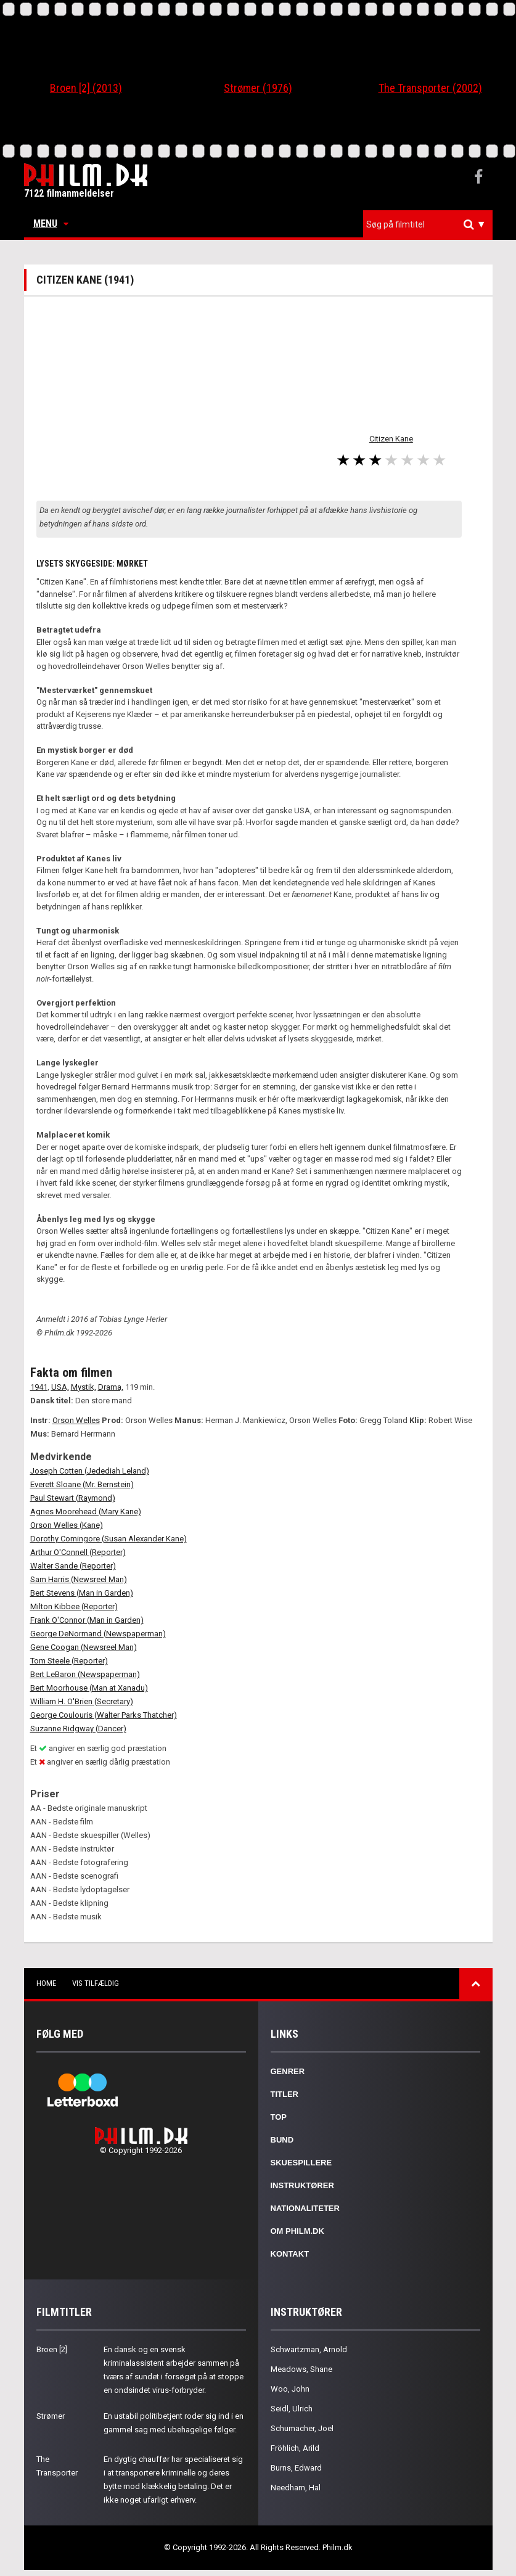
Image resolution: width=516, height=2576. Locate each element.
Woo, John (290, 2388)
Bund (282, 2139)
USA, (60, 1387)
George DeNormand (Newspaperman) (98, 1633)
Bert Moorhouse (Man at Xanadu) (89, 1687)
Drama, (110, 1387)
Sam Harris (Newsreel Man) (78, 1579)
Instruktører (302, 2185)
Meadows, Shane (301, 2369)
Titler (285, 2094)
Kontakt (290, 2253)
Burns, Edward (296, 2467)
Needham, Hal (296, 2487)
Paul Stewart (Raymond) (72, 1498)
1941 (38, 1387)
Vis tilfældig (95, 1983)
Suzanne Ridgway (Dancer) (78, 1728)
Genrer (288, 2071)
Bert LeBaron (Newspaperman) (85, 1674)
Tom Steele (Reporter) (69, 1660)
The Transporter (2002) (430, 87)
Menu (50, 223)
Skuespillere (301, 2162)
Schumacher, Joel (302, 2428)
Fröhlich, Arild (295, 2448)
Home (46, 1983)
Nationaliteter (305, 2208)
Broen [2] (51, 2349)
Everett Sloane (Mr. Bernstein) (82, 1484)
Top (279, 2117)
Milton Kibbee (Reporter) (74, 1606)
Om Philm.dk (297, 2231)
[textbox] (431, 224)
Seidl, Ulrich (292, 2408)
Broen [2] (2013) (86, 87)
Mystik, (83, 1387)
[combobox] (428, 224)
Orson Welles (76, 1420)
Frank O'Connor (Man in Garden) (87, 1620)
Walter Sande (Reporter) (73, 1565)
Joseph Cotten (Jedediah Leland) (89, 1470)
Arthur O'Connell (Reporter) (78, 1552)
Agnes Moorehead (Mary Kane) (85, 1511)
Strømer (50, 2416)
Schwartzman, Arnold (309, 2349)
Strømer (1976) (258, 87)
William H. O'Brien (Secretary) (81, 1701)
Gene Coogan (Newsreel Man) (83, 1647)
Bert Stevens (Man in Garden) (81, 1593)
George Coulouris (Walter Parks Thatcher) (103, 1715)
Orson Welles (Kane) (66, 1525)
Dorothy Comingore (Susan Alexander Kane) (108, 1538)
